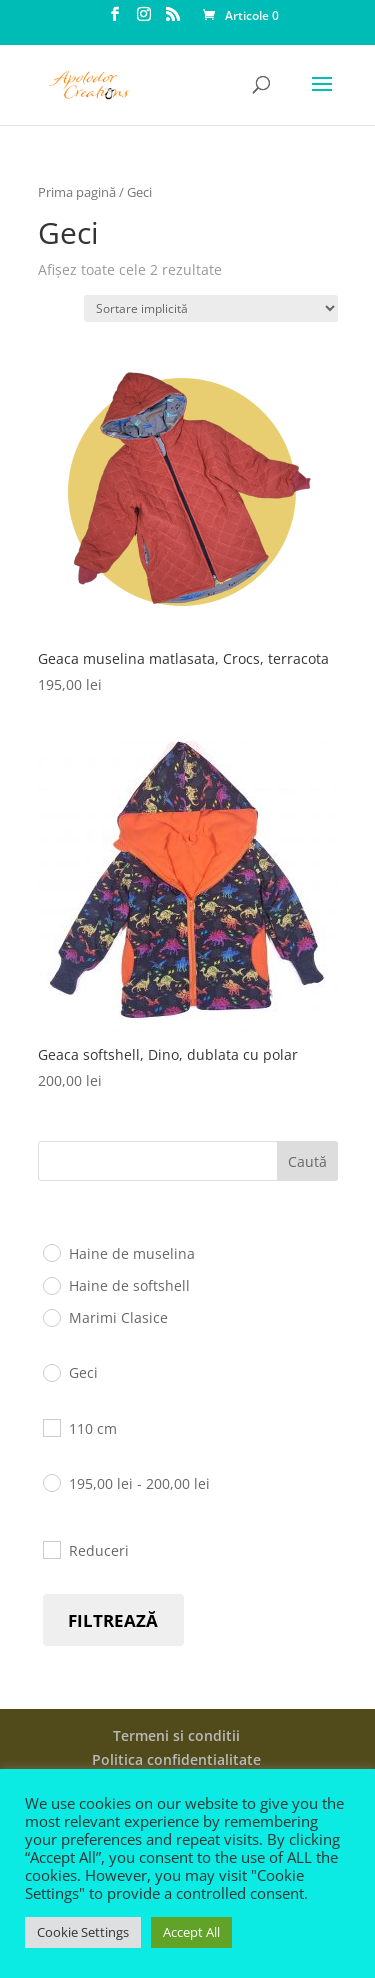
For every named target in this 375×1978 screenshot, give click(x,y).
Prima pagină (77, 192)
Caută (307, 1161)
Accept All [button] (191, 1932)
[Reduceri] (51, 1549)
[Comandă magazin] (211, 308)
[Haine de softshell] (51, 1285)
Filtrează (113, 1620)
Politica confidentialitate (176, 1759)
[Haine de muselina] (51, 1252)
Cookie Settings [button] (83, 1932)
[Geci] (51, 1372)
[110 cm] (51, 1427)
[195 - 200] (51, 1482)
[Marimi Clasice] (51, 1317)
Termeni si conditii (176, 1735)
